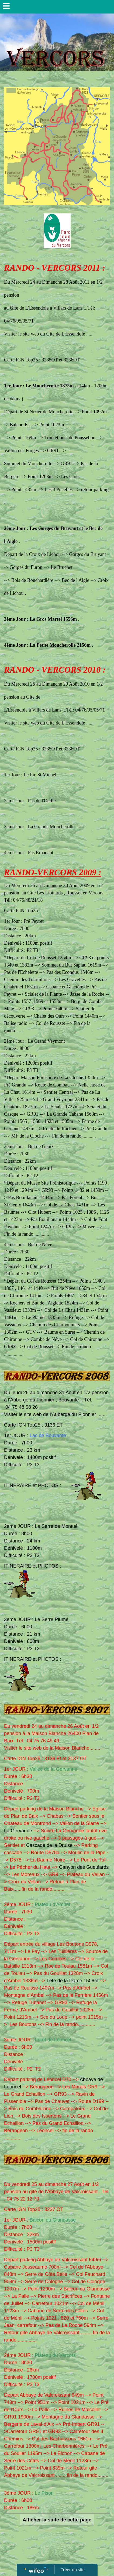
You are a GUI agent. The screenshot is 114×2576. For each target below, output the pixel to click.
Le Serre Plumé (51, 1619)
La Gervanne (18, 1830)
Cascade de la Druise (49, 1845)
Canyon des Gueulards (84, 1867)
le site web (31, 1414)
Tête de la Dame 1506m (72, 1980)
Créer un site (72, 2569)
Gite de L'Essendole (66, 723)
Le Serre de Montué (56, 1526)
